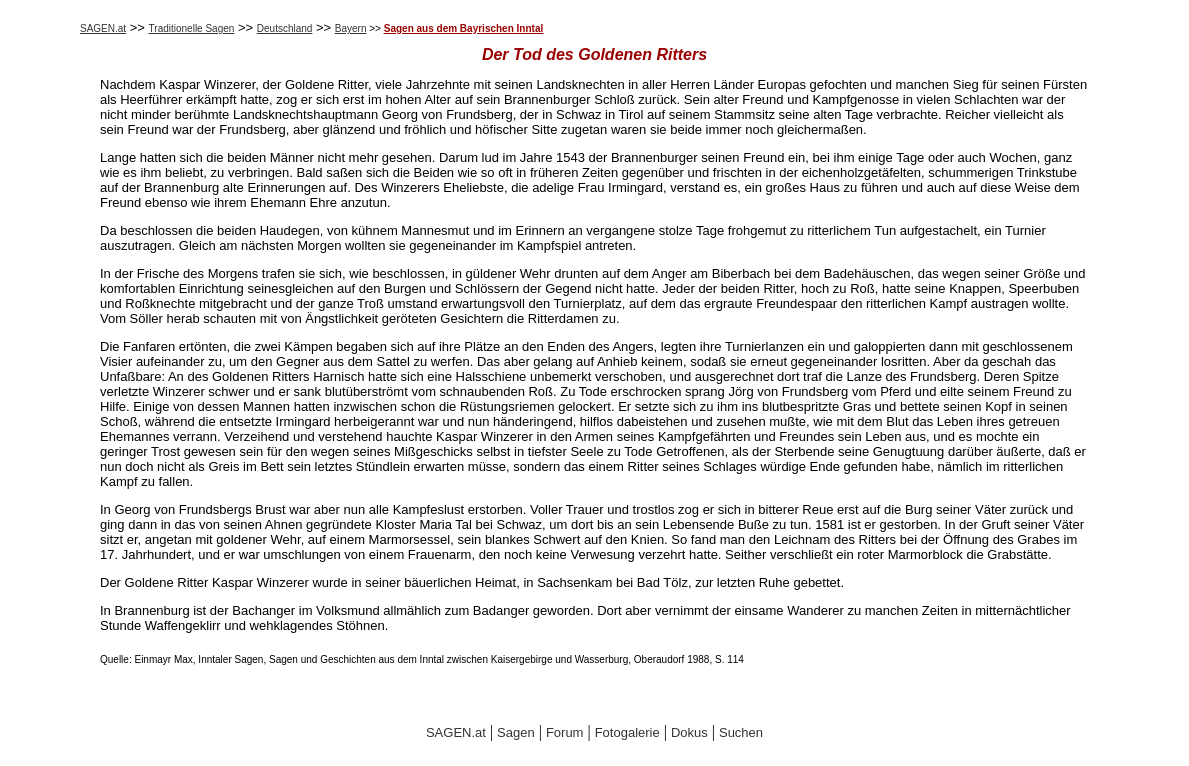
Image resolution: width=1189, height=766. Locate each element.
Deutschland (285, 28)
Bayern (351, 28)
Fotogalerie (627, 732)
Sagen (516, 732)
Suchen (741, 732)
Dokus (689, 732)
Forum (565, 732)
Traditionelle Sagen (192, 28)
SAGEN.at (103, 28)
